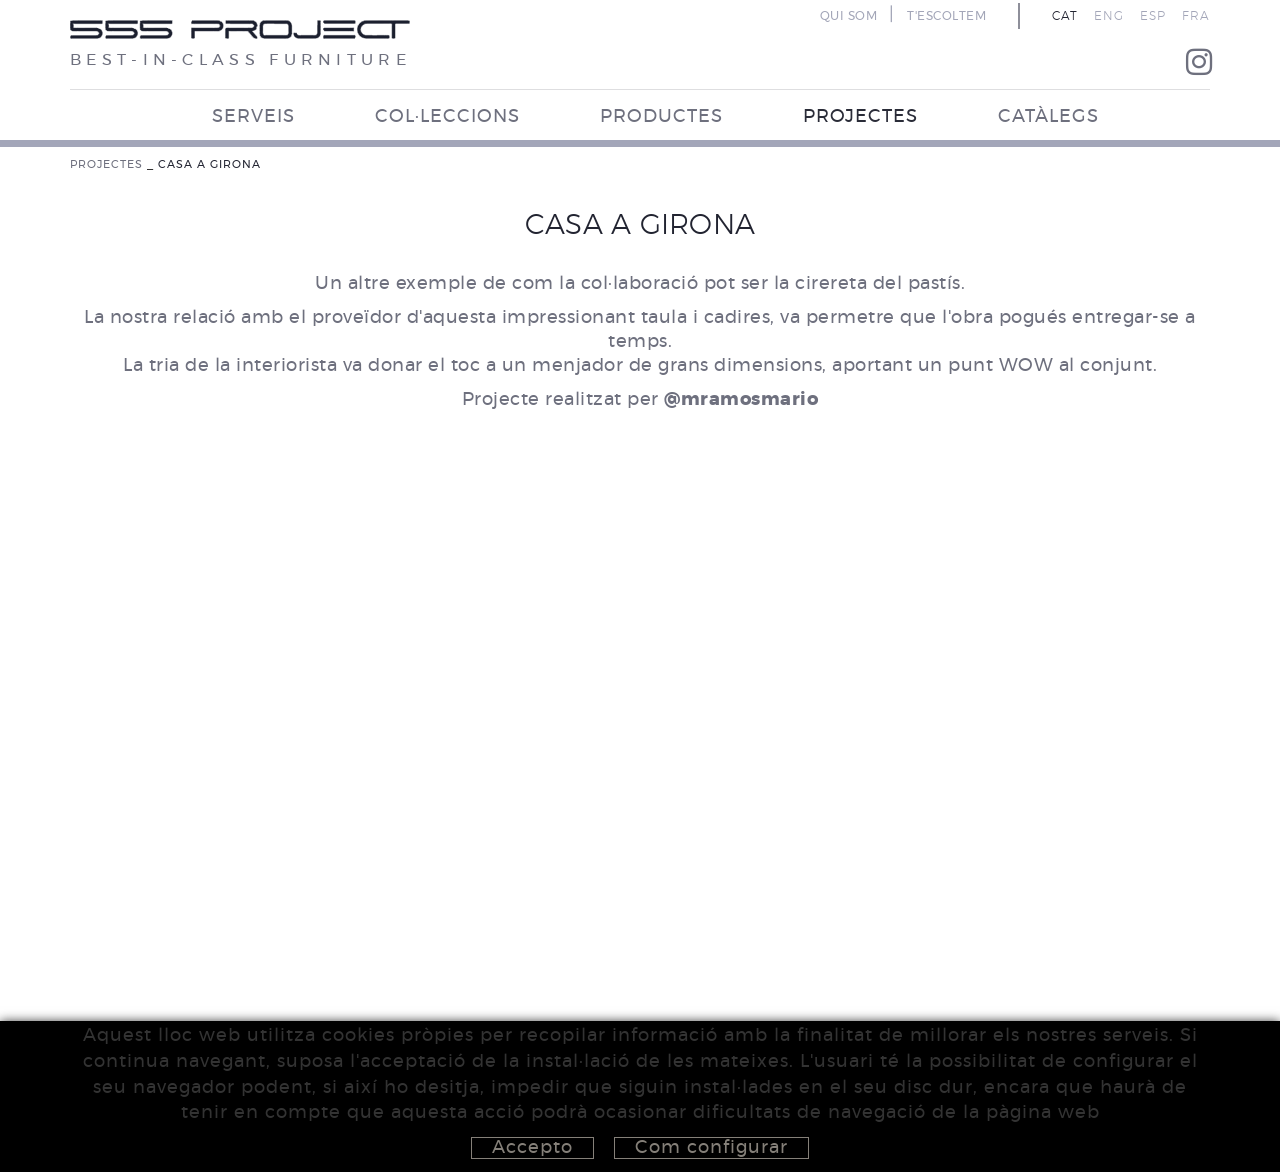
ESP (1153, 16)
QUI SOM (849, 16)
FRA (1196, 16)
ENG (1109, 16)
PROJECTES (106, 164)
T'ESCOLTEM (946, 16)
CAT (1065, 16)
